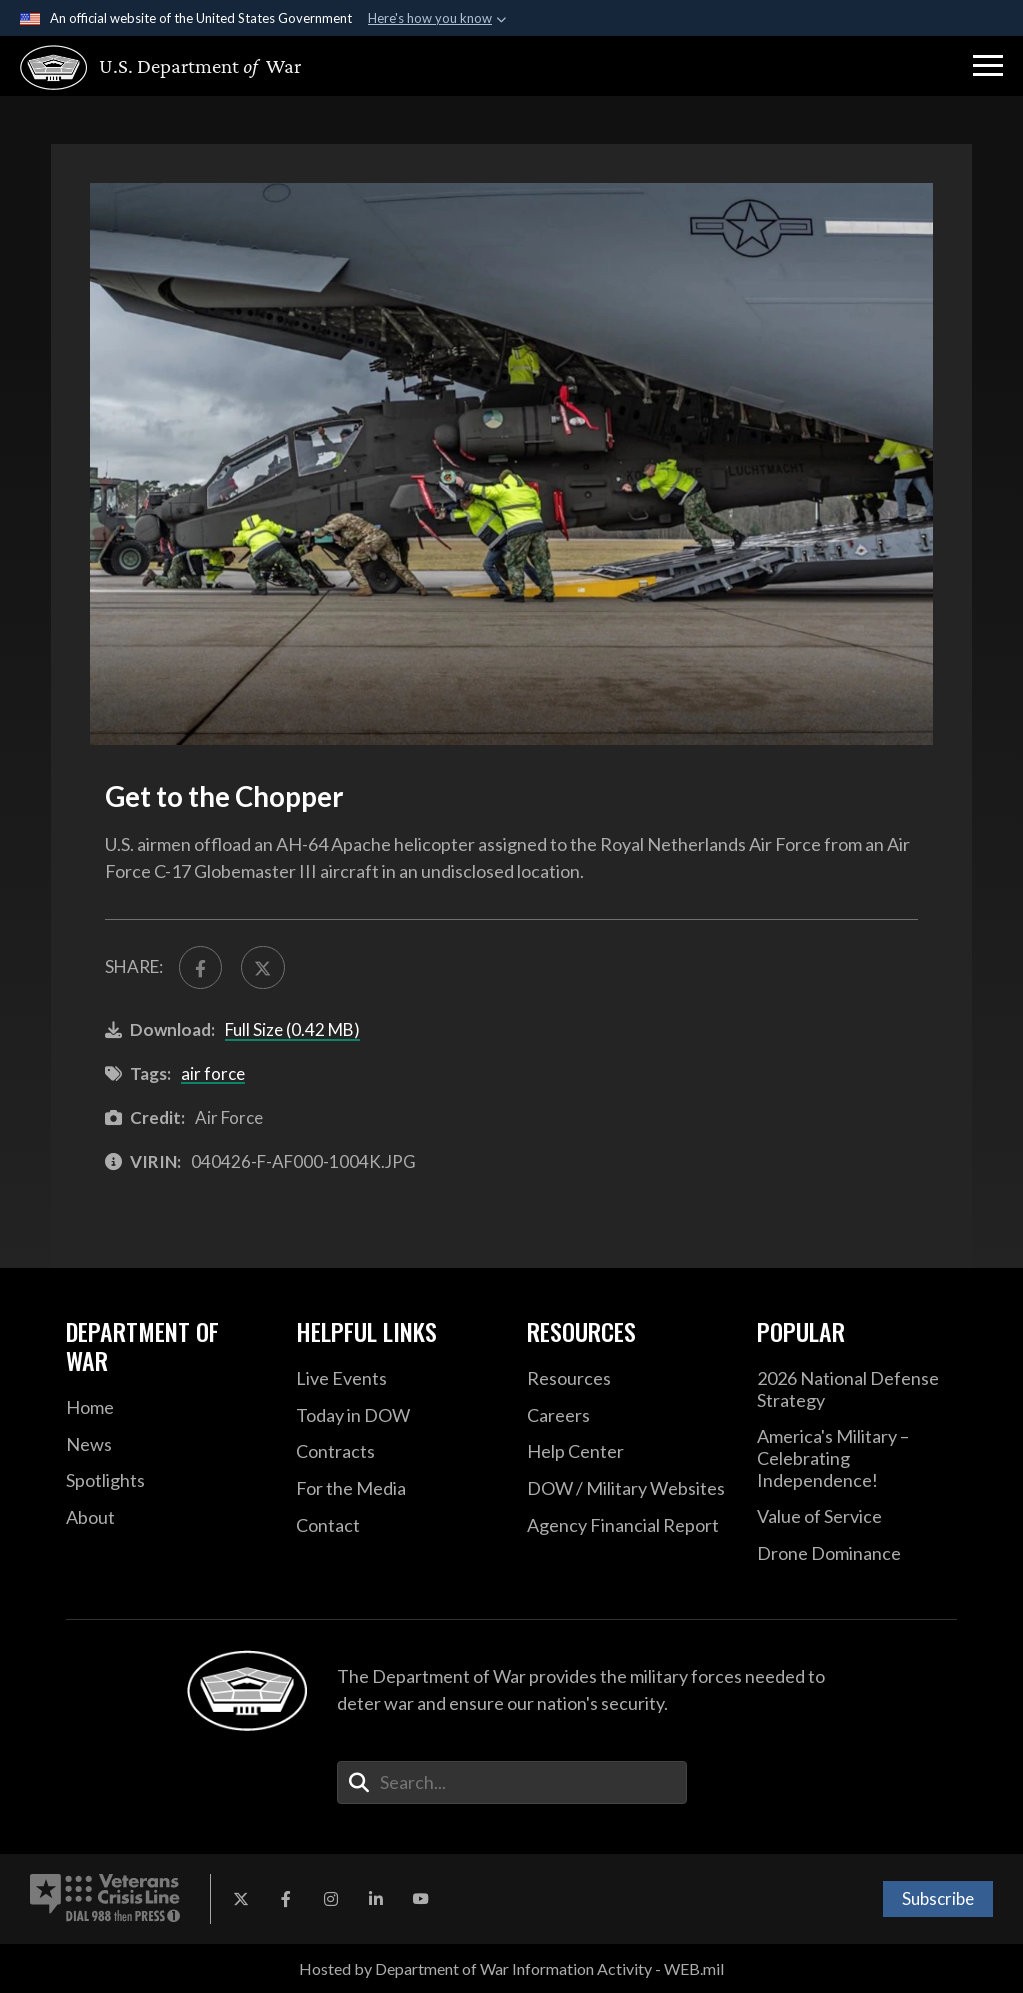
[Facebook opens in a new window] (286, 1899)
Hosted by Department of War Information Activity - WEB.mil (511, 1968)
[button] (988, 66)
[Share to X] (262, 967)
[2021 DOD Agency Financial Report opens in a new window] (627, 1526)
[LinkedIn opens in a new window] (376, 1899)
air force (213, 1073)
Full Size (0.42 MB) (292, 1029)
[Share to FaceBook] (200, 967)
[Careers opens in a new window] (627, 1416)
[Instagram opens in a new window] (331, 1899)
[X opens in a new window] (241, 1899)
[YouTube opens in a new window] (421, 1899)
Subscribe (938, 1898)
